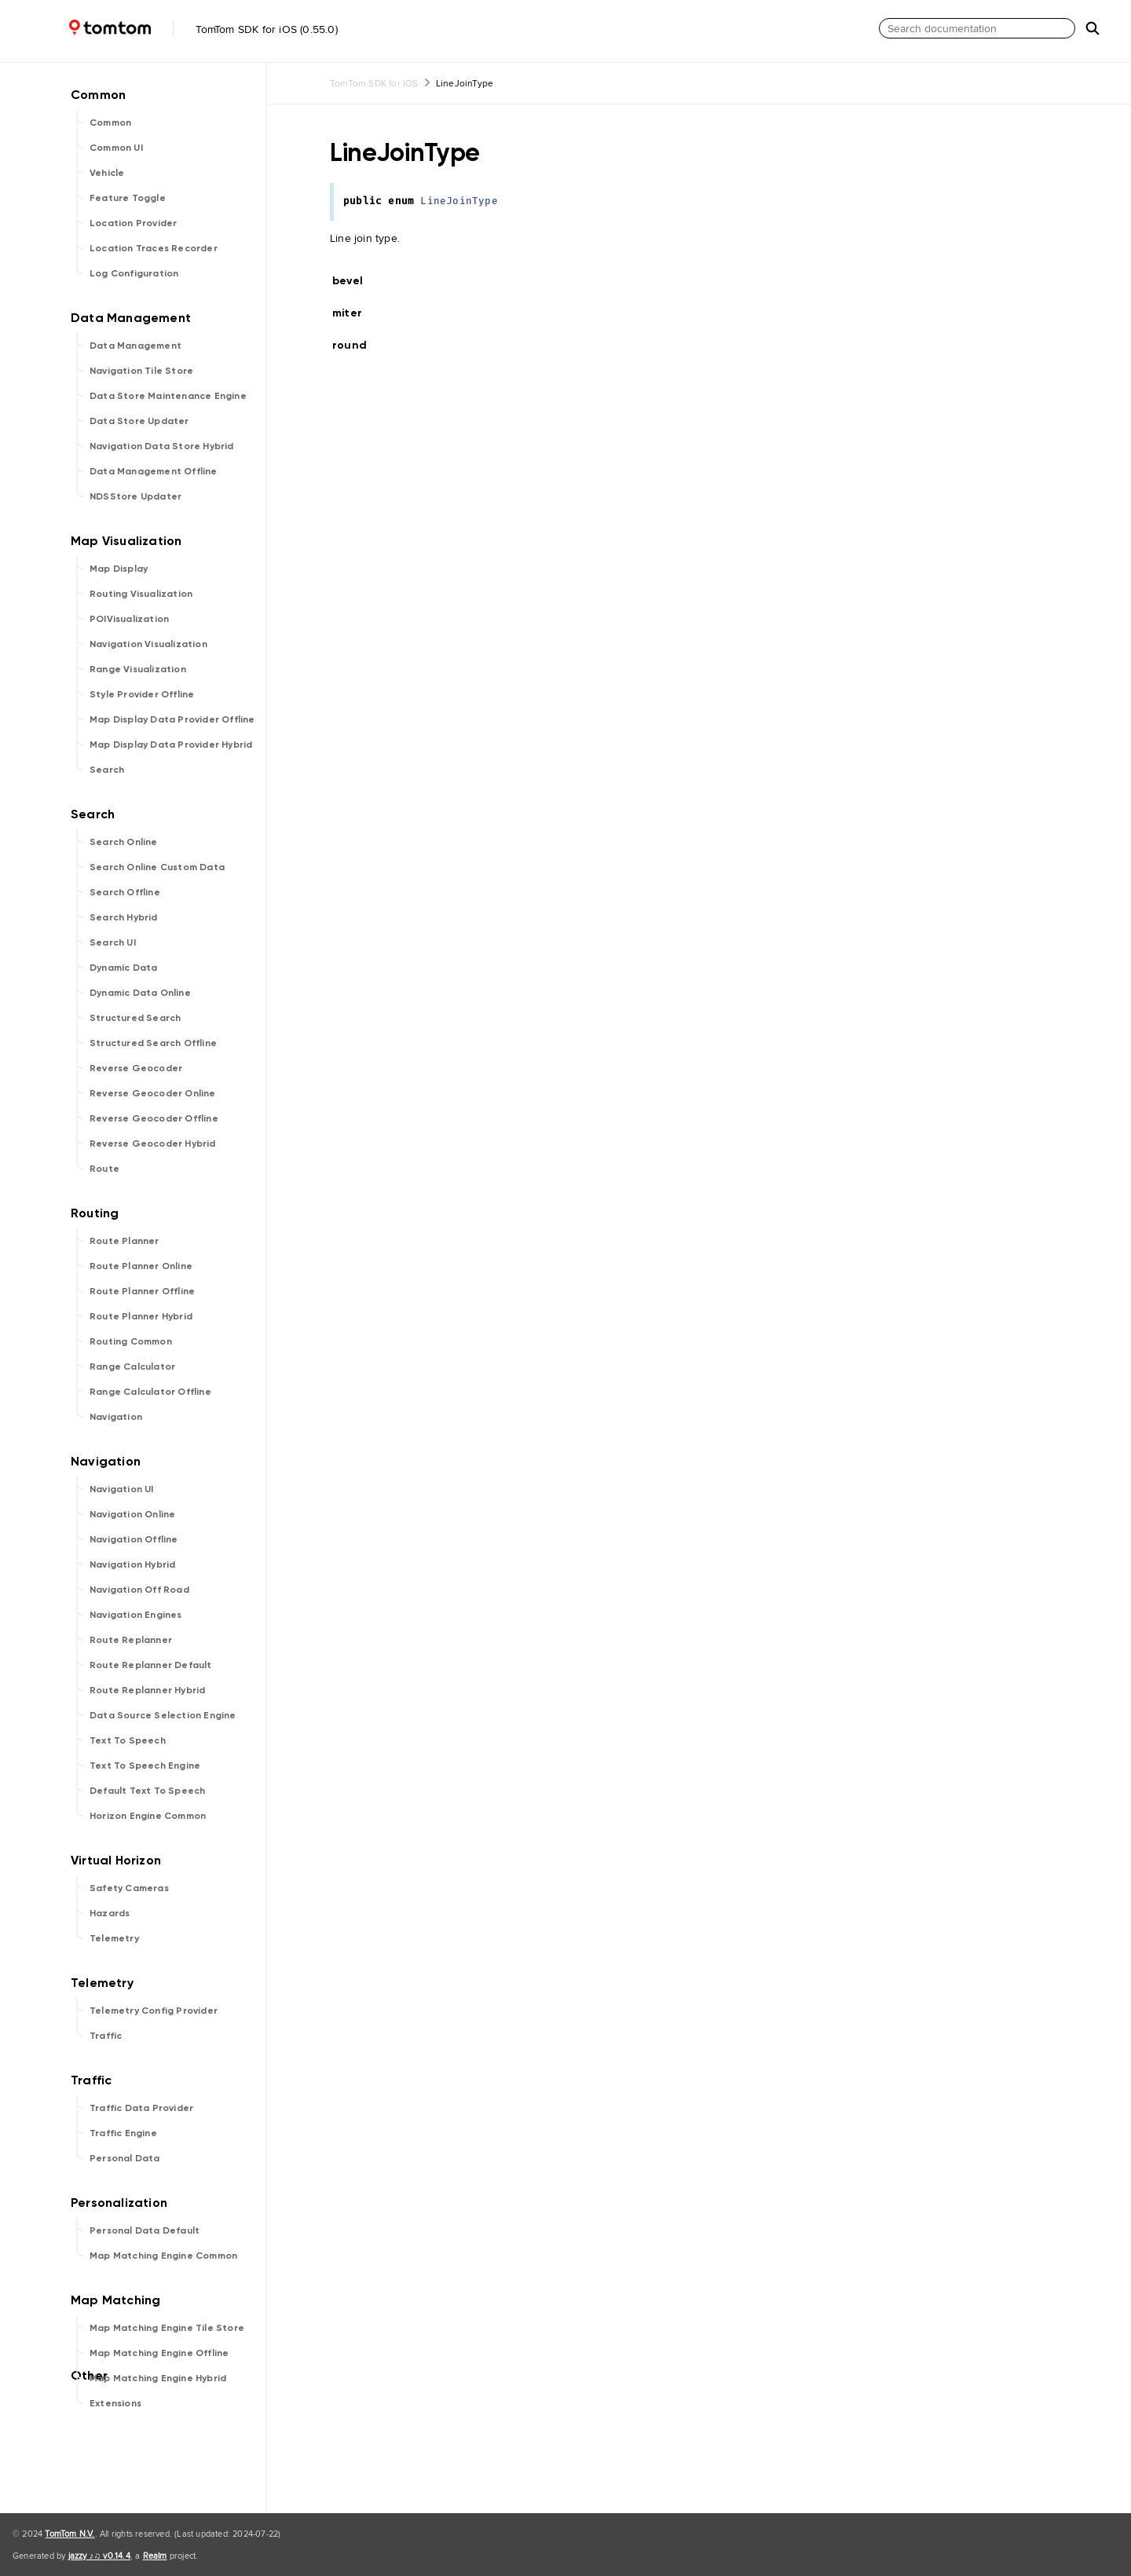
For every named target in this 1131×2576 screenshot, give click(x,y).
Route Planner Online (141, 1266)
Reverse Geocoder (136, 1068)
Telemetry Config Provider (154, 2010)
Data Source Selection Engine (163, 1715)
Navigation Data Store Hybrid (162, 446)
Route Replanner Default (151, 1664)
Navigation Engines (136, 1614)
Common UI (116, 147)
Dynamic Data (123, 967)
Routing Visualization (141, 593)
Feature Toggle (128, 197)
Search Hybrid (124, 917)
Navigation (116, 1416)
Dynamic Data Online (140, 992)
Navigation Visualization (148, 644)
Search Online (124, 841)
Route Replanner (131, 1639)
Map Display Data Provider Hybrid (171, 744)
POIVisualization (129, 618)
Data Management (135, 345)
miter (354, 313)
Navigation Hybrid (132, 1564)
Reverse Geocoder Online (153, 1093)
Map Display (119, 568)
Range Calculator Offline (150, 1391)
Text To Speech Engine (145, 1765)
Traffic (106, 2035)
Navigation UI (122, 1489)
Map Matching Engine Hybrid (158, 2378)
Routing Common (131, 1341)
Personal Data (125, 2158)
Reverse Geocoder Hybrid (153, 1143)
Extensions (115, 2403)
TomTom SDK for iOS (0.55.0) (172, 29)
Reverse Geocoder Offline (154, 1118)
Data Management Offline (154, 471)
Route (104, 1168)
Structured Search (135, 1017)
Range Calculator (132, 1366)
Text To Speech (128, 1740)
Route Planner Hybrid (141, 1316)
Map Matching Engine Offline (159, 2352)
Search (107, 769)
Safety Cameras (129, 1888)
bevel (354, 280)
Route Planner (124, 1240)
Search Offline (125, 892)
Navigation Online (132, 1514)
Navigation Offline (134, 1539)
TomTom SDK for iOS (374, 83)
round (356, 345)
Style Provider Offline (142, 694)
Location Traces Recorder (154, 248)
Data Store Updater (139, 420)
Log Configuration (134, 273)
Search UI (113, 942)
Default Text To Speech (147, 1790)
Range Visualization (138, 669)
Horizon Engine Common (148, 1815)
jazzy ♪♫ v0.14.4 (99, 2555)
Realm (155, 2555)
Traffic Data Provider (141, 2107)
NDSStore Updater (135, 496)
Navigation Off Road (139, 1589)
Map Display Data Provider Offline (172, 719)
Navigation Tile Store (141, 370)
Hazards (110, 1913)
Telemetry (114, 1938)
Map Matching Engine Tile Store (167, 2327)
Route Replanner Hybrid (147, 1690)
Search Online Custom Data (157, 867)
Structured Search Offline (153, 1042)
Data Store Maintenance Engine (168, 395)
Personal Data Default (144, 2230)
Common (110, 122)
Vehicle (107, 172)
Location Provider (133, 223)
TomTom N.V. (69, 2533)
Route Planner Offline (142, 1291)
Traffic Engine (123, 2133)
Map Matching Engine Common (163, 2255)
